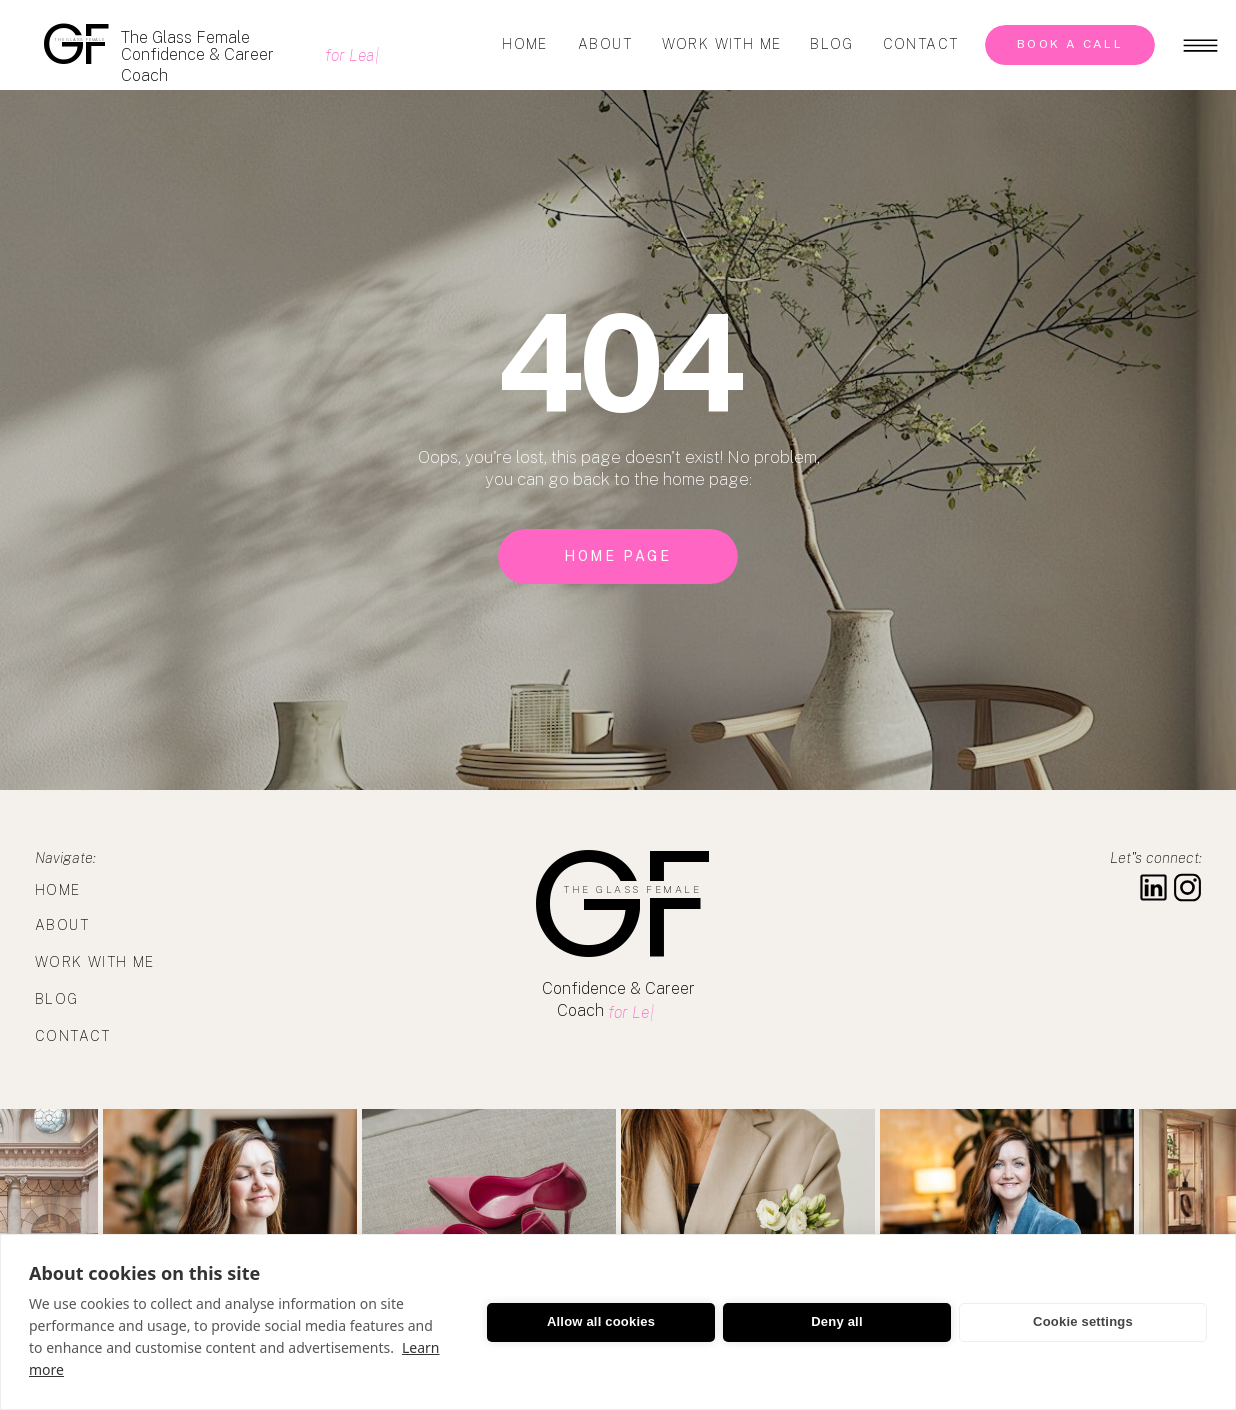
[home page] (618, 556)
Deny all (836, 1321)
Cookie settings (1083, 1321)
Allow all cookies (601, 1321)
